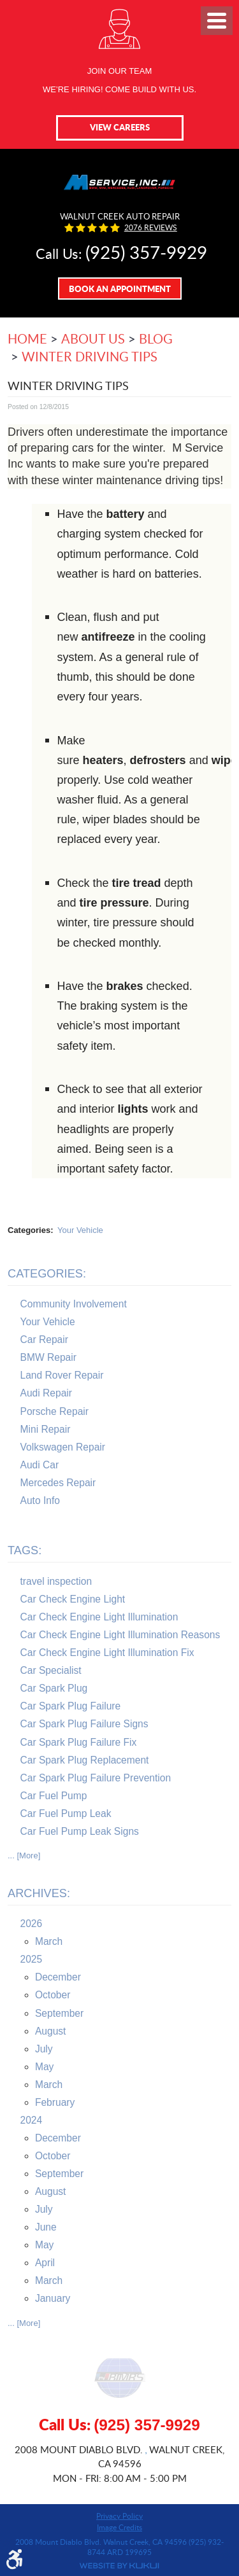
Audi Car (39, 1464)
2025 (31, 1959)
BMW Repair (48, 1357)
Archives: (39, 1893)
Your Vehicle (80, 1230)
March (48, 1941)
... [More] (24, 1855)
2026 (31, 1923)
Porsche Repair (54, 1411)
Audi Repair (46, 1393)
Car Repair (44, 1339)
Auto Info (40, 1500)
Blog (156, 338)
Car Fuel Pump (53, 1795)
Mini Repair (45, 1429)
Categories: (47, 1273)
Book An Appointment (120, 288)
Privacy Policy (119, 2515)
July (44, 2048)
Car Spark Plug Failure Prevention (95, 1777)
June (46, 2227)
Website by (119, 2566)
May (44, 2066)
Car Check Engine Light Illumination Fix (107, 1652)
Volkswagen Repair (63, 1447)
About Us (93, 338)
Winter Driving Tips (89, 356)
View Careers (120, 127)
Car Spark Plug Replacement (84, 1760)
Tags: (24, 1550)
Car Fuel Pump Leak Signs (79, 1831)
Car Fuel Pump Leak (66, 1813)
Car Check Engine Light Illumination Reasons (120, 1634)
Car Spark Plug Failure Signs (84, 1723)
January (52, 2298)
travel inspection (56, 1581)
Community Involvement (73, 1303)
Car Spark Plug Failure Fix (78, 1742)
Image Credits (119, 2527)
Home (27, 338)
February (55, 2102)
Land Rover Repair (62, 1375)
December (58, 1977)
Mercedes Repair (58, 1482)
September (59, 2013)
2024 (31, 2120)
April (45, 2262)
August (50, 2031)
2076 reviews (150, 228)
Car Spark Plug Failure (70, 1706)
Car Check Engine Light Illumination (99, 1617)
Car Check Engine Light (73, 1599)
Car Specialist (51, 1670)
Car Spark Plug (54, 1688)
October (52, 1994)
